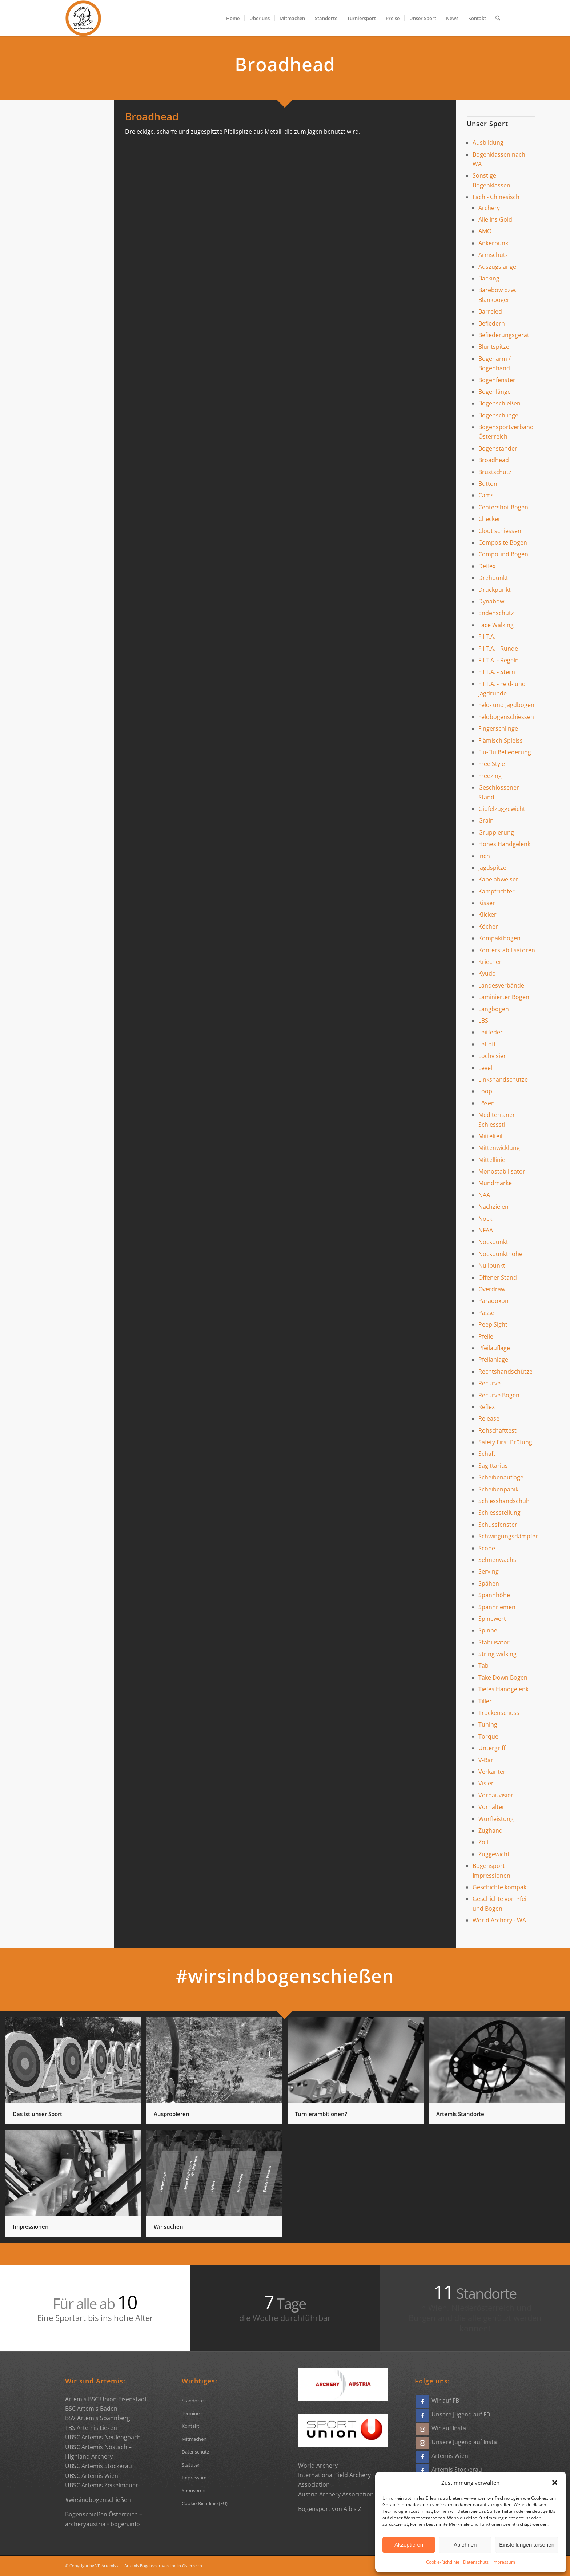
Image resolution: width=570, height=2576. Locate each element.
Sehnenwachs (497, 1560)
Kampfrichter (496, 891)
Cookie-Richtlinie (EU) (205, 2503)
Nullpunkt (491, 1265)
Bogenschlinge (498, 415)
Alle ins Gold (495, 219)
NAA (484, 1195)
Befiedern (491, 323)
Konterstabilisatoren (506, 950)
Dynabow (491, 601)
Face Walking (496, 625)
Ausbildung (488, 142)
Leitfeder (490, 1032)
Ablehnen (465, 2544)
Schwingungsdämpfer (508, 1536)
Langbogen (493, 1009)
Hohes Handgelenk (504, 844)
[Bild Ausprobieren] (217, 2073)
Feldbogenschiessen (506, 717)
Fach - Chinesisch (496, 197)
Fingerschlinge (498, 728)
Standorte (193, 2400)
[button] (554, 2482)
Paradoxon (493, 1301)
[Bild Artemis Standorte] (499, 2073)
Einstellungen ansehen (526, 2544)
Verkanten (492, 1772)
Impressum (503, 2562)
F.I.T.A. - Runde (498, 649)
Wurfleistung (496, 1819)
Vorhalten (492, 1807)
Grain (486, 820)
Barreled (490, 311)
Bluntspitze (493, 347)
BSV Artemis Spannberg (97, 2418)
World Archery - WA (499, 1920)
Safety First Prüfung (505, 1442)
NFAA (485, 1230)
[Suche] (498, 18)
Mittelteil (490, 1136)
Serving (488, 1571)
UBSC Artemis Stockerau (98, 2466)
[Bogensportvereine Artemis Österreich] (83, 18)
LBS (483, 1021)
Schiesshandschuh (504, 1501)
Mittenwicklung (499, 1148)
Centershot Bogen (503, 507)
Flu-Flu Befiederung (504, 752)
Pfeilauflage (494, 1348)
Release (488, 1418)
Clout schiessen (499, 531)
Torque (488, 1736)
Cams (486, 495)
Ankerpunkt (494, 243)
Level (485, 1068)
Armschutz (493, 255)
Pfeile (485, 1336)
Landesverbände (501, 985)
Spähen (488, 1583)
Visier (486, 1783)
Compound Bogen (503, 554)
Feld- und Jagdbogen (506, 705)
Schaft (486, 1454)
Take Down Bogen (502, 1677)
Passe (486, 1313)
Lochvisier (492, 1056)
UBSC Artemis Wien (91, 2476)
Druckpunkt (494, 590)
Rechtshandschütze (505, 1372)
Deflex (486, 566)
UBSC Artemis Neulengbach (103, 2437)
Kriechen (490, 962)
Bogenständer (497, 448)
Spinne (487, 1630)
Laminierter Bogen (503, 997)
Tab (483, 1665)
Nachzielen (493, 1207)
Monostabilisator (501, 1171)
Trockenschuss (498, 1713)
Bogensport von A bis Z (329, 2509)
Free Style (491, 764)
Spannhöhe (494, 1595)
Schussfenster (497, 1525)
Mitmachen (194, 2439)
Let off (487, 1044)
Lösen (486, 1103)
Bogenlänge (494, 392)
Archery (489, 208)
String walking (497, 1654)
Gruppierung (496, 832)
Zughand (490, 1830)
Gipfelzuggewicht (501, 809)
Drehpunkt (493, 578)
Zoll (483, 1842)
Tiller (485, 1701)
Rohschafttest (497, 1430)
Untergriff (492, 1748)
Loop (485, 1091)
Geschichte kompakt (501, 1887)
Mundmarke (495, 1183)
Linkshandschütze (503, 1079)
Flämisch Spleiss (500, 740)
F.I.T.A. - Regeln (498, 660)
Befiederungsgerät (503, 335)
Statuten (191, 2465)
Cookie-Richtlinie (442, 2562)
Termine (191, 2413)
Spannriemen (496, 1607)
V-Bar (485, 1760)
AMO (484, 231)
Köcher (488, 926)
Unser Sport (487, 123)
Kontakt (190, 2426)
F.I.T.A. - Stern (496, 672)
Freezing (490, 776)
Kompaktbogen (499, 938)
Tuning (487, 1724)
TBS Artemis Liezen (91, 2428)
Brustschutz (494, 472)
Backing (488, 278)
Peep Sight (492, 1324)
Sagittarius (493, 1466)
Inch (484, 856)
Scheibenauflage (500, 1477)
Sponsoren (193, 2490)
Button (487, 484)
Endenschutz (496, 613)
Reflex (486, 1407)
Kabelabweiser (498, 879)
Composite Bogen (502, 542)
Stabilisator (494, 1642)
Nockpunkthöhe (500, 1254)
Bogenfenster (496, 380)
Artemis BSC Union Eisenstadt (106, 2399)
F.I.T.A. (486, 637)
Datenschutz (476, 2562)
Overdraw (491, 1289)
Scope (486, 1548)
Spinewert (492, 1619)
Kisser (486, 903)
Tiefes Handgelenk (503, 1689)
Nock (485, 1219)
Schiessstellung (499, 1513)
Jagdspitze (492, 868)
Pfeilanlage (493, 1360)
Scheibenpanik (498, 1489)
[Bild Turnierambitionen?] (358, 2073)
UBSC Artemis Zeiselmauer (101, 2485)
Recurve (489, 1383)
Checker (489, 519)
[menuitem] (232, 18)
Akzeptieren (408, 2544)
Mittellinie (491, 1160)
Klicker (487, 914)
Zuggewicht (494, 1854)
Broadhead (493, 460)
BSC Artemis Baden (91, 2409)
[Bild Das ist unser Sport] (75, 2073)
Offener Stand (497, 1277)
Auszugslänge (497, 267)
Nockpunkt (493, 1242)
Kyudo (487, 973)
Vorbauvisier (495, 1795)
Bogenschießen (499, 403)
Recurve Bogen (498, 1395)
